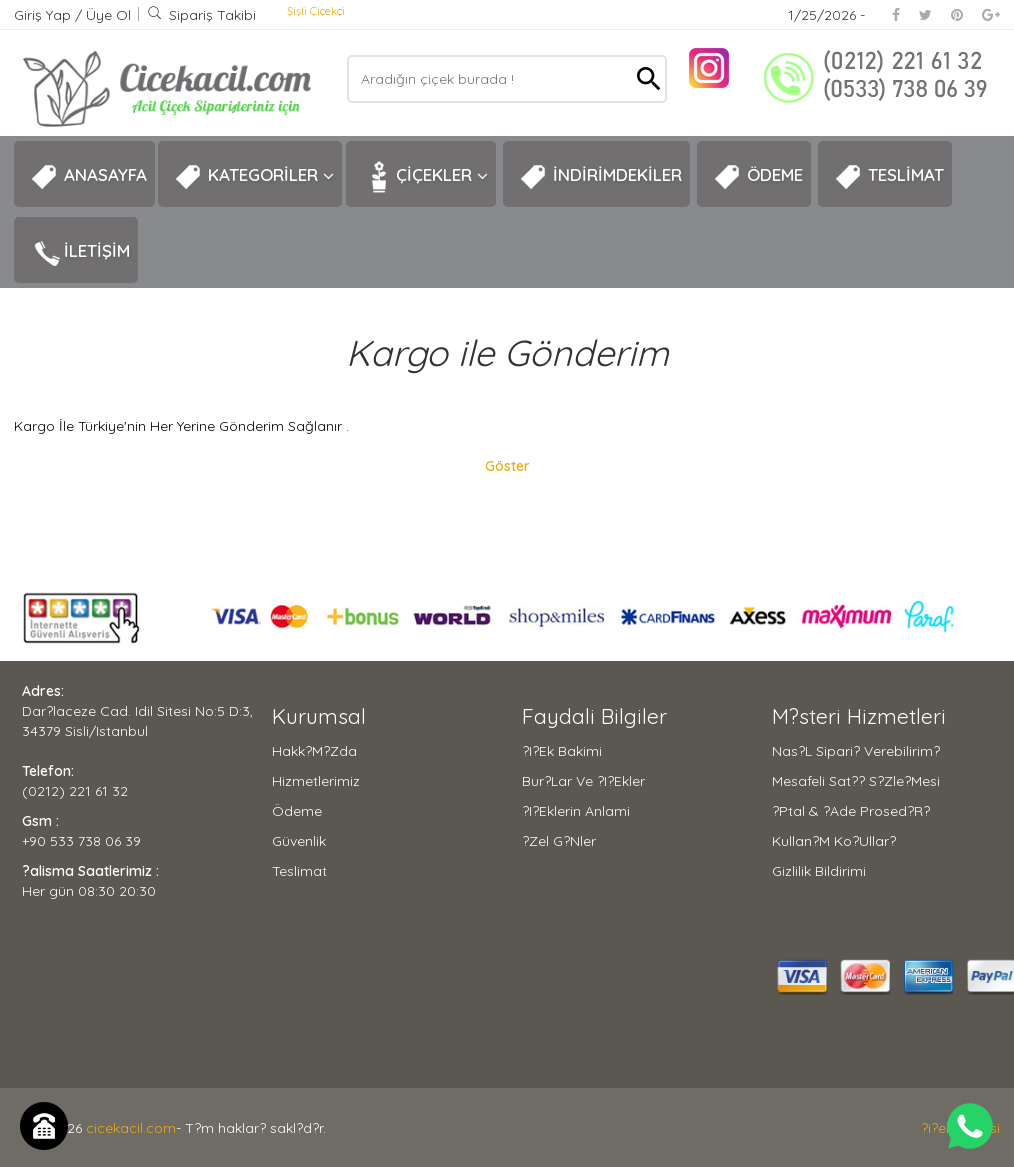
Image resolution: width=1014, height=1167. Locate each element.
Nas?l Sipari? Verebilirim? (856, 751)
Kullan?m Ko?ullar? (834, 841)
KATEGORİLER (254, 177)
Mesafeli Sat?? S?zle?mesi (856, 781)
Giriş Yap (44, 15)
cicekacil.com (131, 1128)
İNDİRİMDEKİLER (600, 177)
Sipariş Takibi (201, 15)
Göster (507, 466)
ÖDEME (758, 177)
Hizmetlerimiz (316, 781)
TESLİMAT (889, 177)
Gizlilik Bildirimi (819, 871)
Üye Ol (108, 15)
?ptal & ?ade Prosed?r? (851, 811)
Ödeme (297, 811)
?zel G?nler (559, 841)
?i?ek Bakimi (562, 751)
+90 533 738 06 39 (81, 841)
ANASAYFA (88, 177)
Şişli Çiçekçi (316, 11)
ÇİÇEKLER (425, 177)
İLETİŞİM (80, 253)
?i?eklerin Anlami (576, 811)
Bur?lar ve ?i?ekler (583, 781)
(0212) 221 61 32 (75, 791)
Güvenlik (299, 841)
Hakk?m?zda (314, 751)
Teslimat (299, 871)
